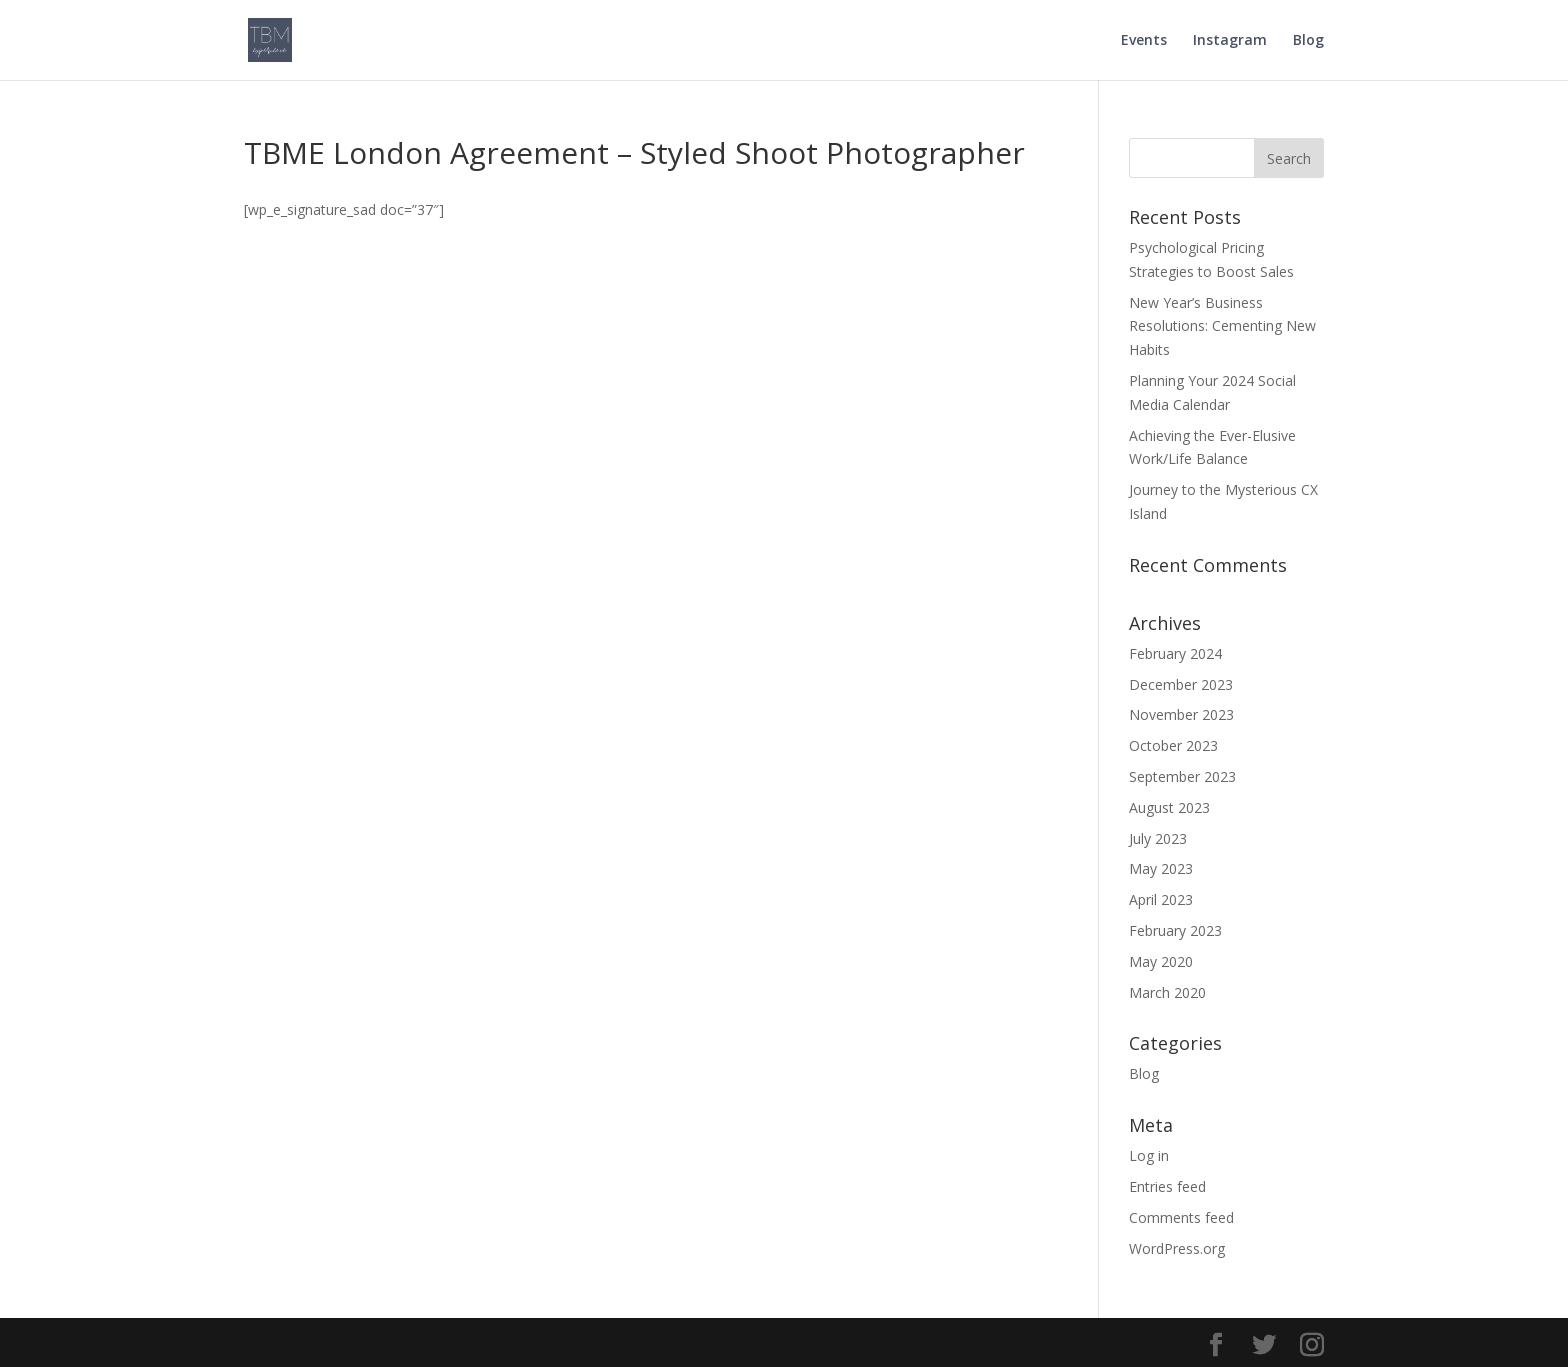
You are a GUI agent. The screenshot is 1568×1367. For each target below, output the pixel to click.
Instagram (1230, 41)
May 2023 (1161, 868)
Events (1144, 41)
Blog (1308, 41)
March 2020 (1167, 992)
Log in (1149, 1155)
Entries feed (1167, 1186)
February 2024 (1175, 653)
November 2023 (1181, 714)
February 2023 (1175, 930)
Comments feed (1181, 1217)
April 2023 (1161, 899)
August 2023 (1169, 807)
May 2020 (1161, 961)
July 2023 (1158, 838)
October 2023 (1173, 745)
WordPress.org (1177, 1248)
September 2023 (1182, 776)
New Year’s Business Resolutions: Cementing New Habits (1222, 326)
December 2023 (1181, 684)
